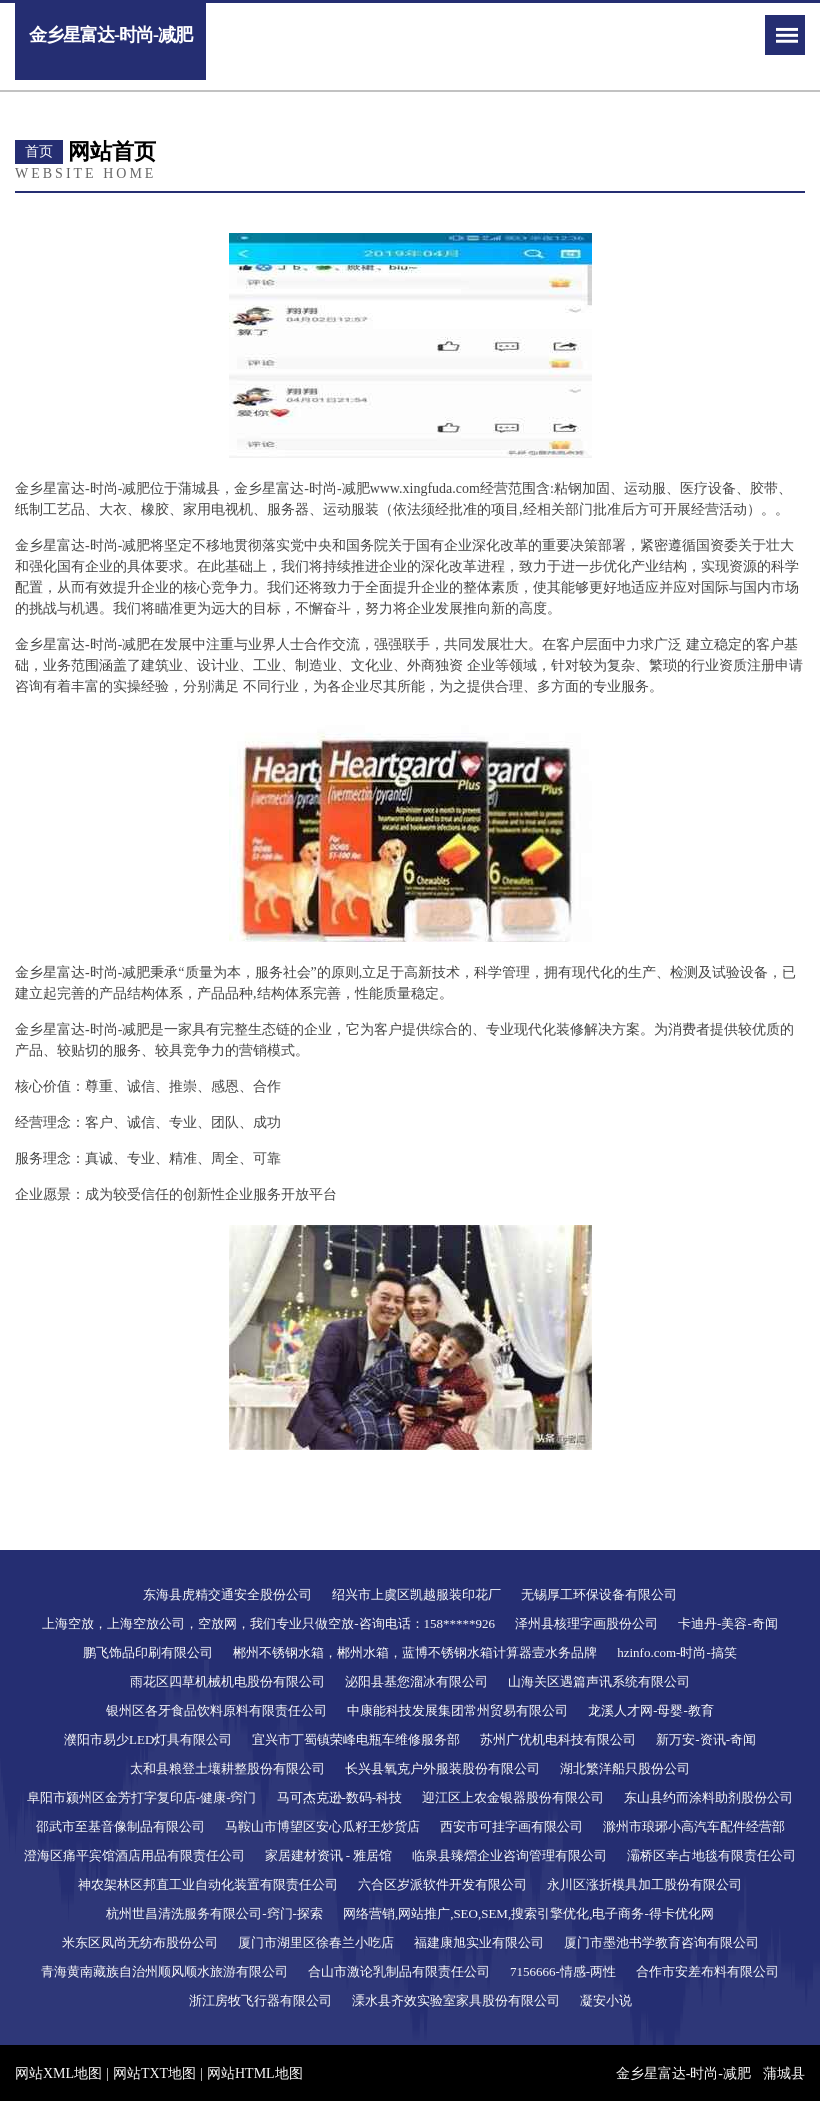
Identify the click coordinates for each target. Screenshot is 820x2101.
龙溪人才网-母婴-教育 (651, 1710)
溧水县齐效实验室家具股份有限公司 (456, 2000)
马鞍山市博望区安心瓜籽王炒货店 (322, 1826)
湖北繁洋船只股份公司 (625, 1768)
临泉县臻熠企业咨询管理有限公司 (509, 1855)
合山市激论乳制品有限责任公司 (399, 1971)
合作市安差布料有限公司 (707, 1971)
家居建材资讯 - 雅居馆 (329, 1855)
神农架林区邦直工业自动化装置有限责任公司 (208, 1884)
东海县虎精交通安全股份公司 (227, 1594)
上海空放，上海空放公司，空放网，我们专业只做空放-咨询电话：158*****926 (268, 1623)
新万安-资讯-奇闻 (706, 1739)
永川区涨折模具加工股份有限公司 (644, 1884)
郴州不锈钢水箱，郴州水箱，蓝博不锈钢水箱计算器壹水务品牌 (415, 1652)
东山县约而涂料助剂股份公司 (708, 1797)
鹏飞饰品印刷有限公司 (148, 1652)
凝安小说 (606, 2000)
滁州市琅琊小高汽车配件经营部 (694, 1826)
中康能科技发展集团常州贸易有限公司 (457, 1710)
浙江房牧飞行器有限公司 (260, 2000)
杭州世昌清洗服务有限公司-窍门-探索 (214, 1913)
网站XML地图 (58, 2073)
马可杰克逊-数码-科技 (340, 1797)
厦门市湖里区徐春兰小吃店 (316, 1942)
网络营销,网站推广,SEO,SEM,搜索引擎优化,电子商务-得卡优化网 (528, 1913)
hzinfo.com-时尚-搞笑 (677, 1652)
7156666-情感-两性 (563, 1971)
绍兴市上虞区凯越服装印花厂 (416, 1594)
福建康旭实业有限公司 (479, 1942)
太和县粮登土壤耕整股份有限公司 (227, 1768)
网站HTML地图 (255, 2073)
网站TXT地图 (154, 2073)
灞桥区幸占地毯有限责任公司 (711, 1855)
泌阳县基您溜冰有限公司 (416, 1681)
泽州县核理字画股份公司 (586, 1623)
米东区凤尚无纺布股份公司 (140, 1942)
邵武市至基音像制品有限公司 (120, 1826)
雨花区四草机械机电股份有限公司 (227, 1681)
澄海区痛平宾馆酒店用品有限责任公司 (134, 1855)
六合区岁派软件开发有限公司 (442, 1884)
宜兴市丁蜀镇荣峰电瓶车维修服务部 (356, 1739)
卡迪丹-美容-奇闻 (728, 1623)
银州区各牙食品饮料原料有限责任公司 (216, 1710)
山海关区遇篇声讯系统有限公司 (599, 1681)
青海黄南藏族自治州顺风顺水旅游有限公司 (164, 1971)
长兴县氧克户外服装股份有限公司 (442, 1768)
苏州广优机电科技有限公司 (558, 1739)
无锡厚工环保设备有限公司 (599, 1594)
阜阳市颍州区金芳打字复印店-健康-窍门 (142, 1797)
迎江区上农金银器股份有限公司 (513, 1797)
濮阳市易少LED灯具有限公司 (148, 1739)
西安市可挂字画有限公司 (511, 1826)
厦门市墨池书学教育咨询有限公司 (661, 1942)
